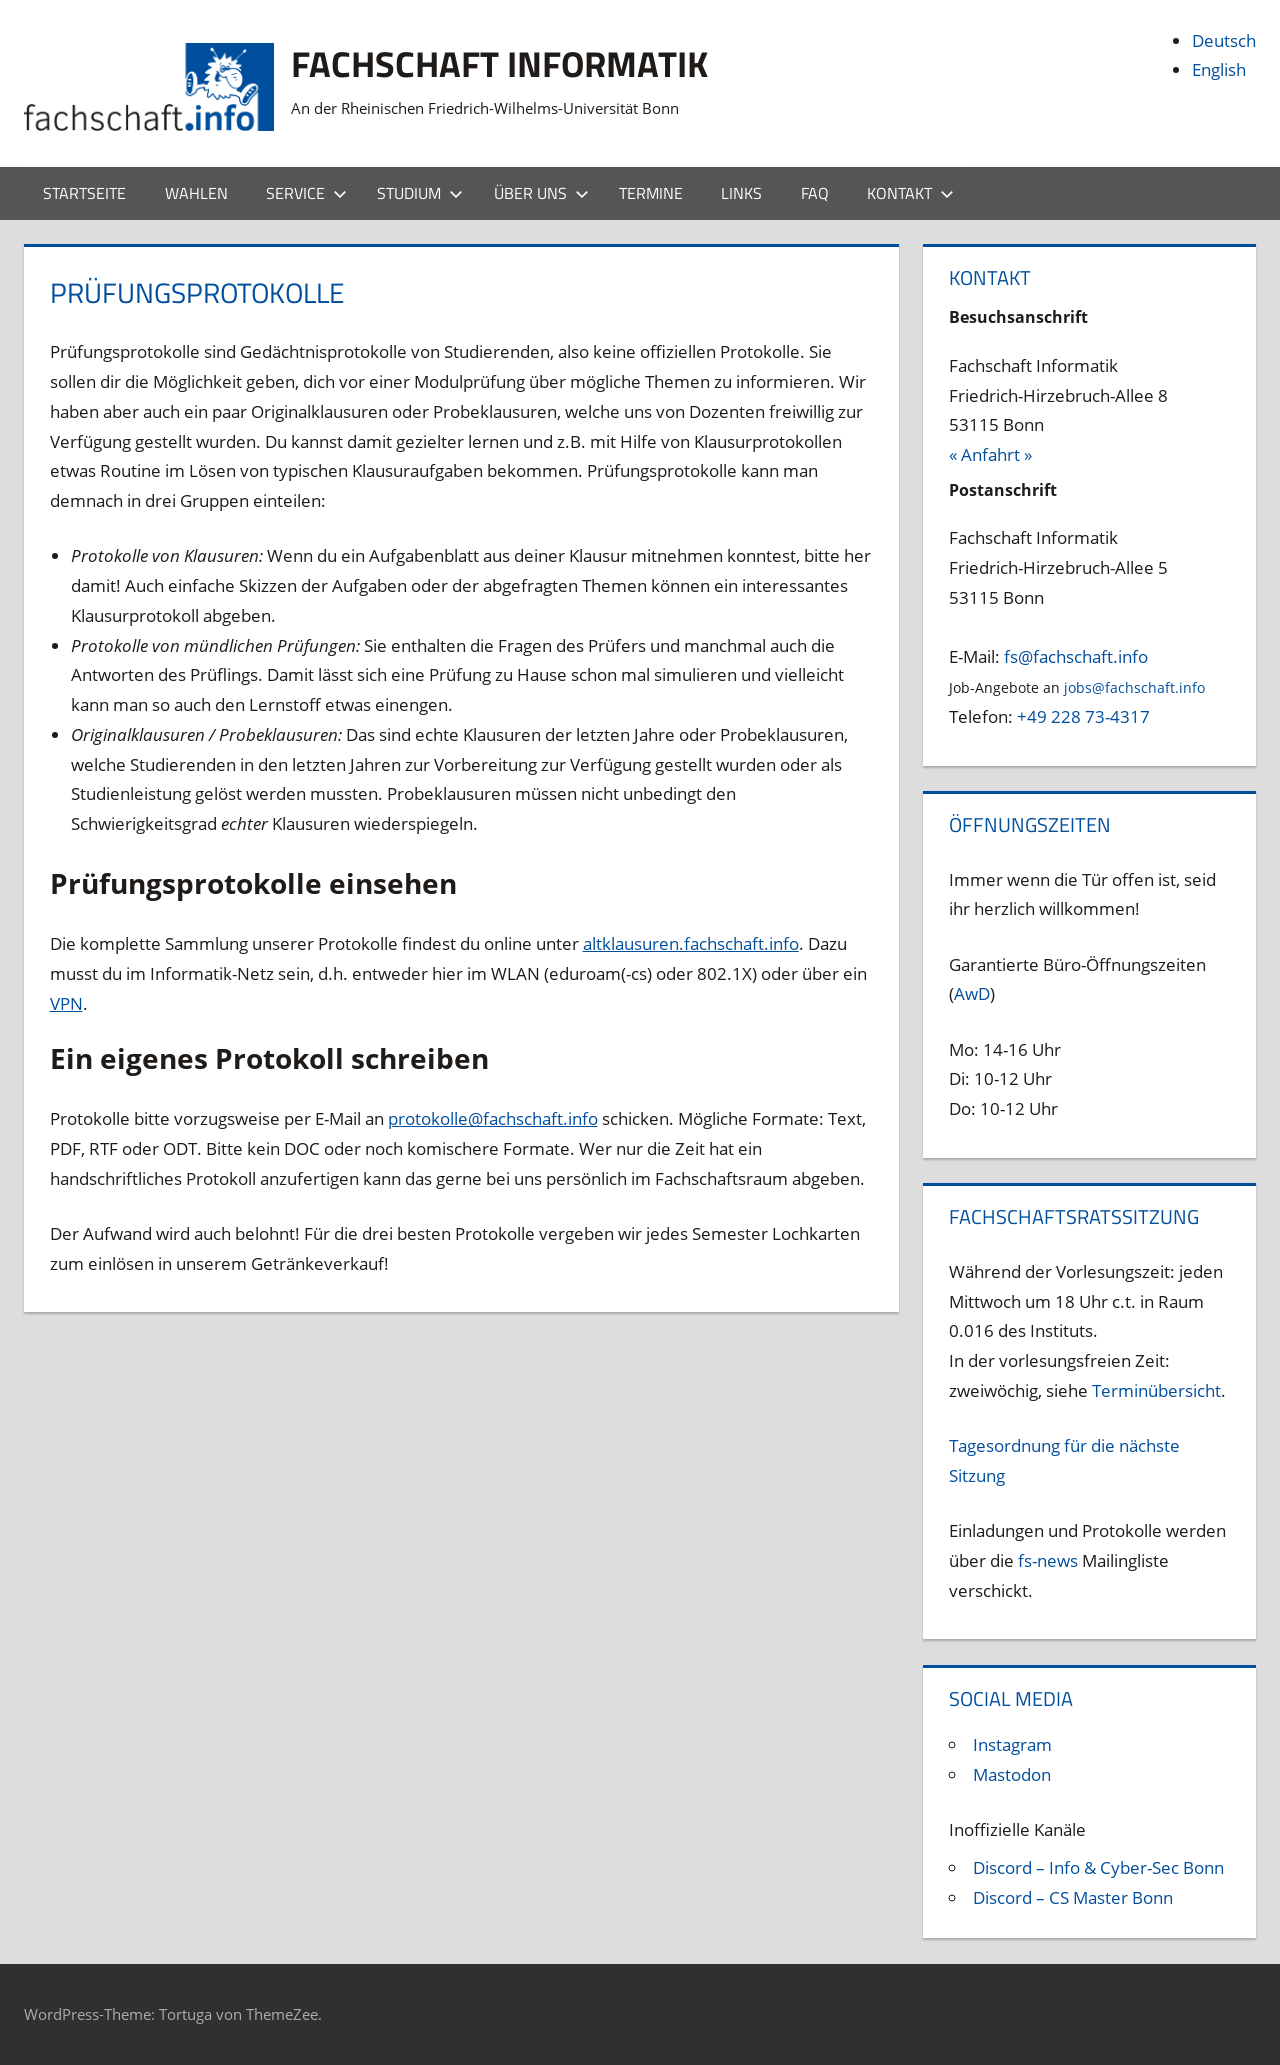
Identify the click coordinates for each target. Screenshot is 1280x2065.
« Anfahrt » (990, 454)
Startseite (84, 193)
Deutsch (1224, 40)
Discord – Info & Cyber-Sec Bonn (1098, 1867)
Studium (420, 193)
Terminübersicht (1156, 1390)
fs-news (1048, 1560)
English (1219, 69)
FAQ (815, 193)
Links (741, 193)
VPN (66, 1003)
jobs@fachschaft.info (1134, 687)
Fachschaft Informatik (499, 63)
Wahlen (196, 193)
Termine (651, 193)
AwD (972, 993)
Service (306, 193)
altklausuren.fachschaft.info (691, 943)
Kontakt (910, 193)
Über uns (541, 193)
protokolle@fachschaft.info (493, 1118)
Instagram (1012, 1744)
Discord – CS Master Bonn (1073, 1897)
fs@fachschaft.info (1076, 656)
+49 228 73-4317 (1083, 716)
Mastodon (1012, 1774)
